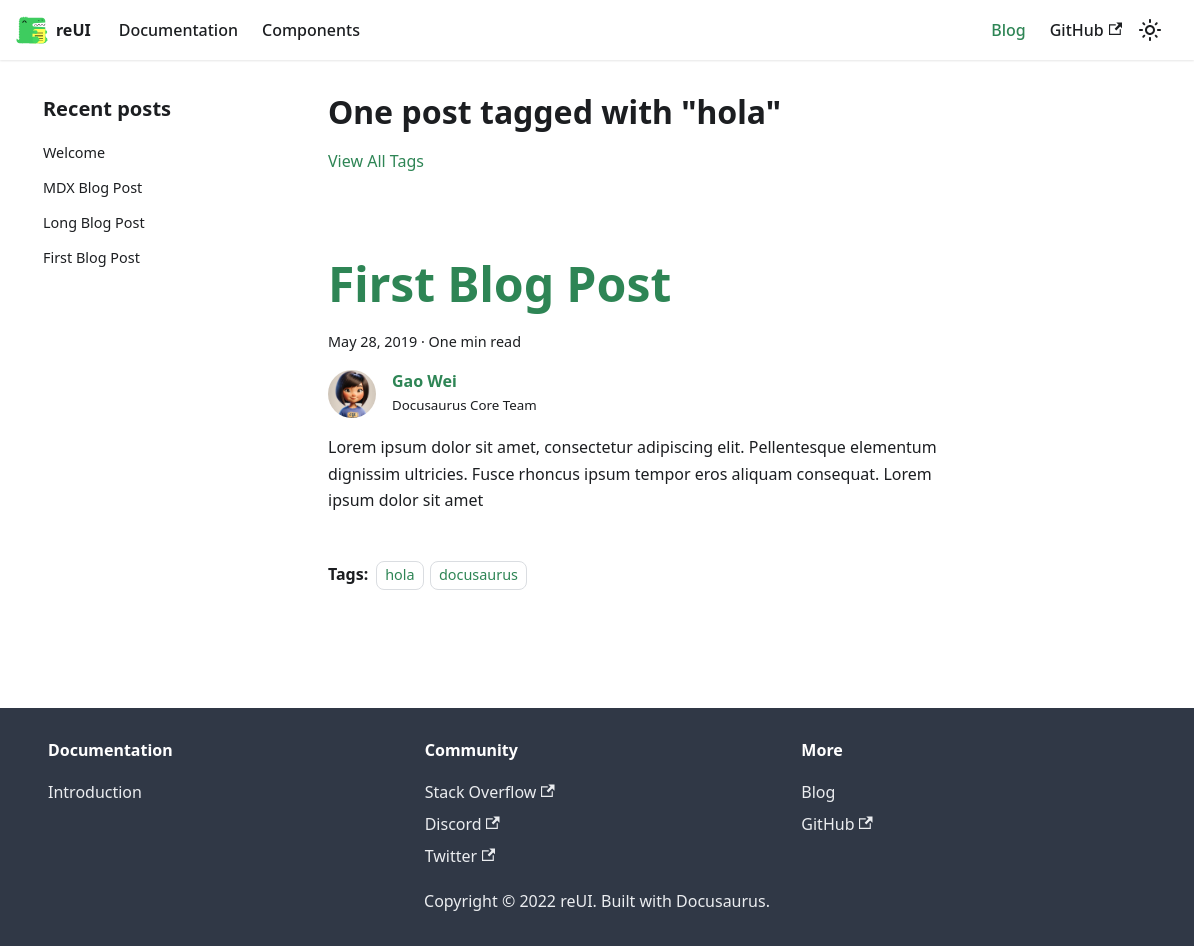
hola (399, 574)
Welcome (74, 152)
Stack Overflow (490, 792)
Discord (462, 824)
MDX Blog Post (92, 187)
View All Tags (376, 161)
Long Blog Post (94, 222)
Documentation (178, 30)
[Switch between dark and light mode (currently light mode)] (1150, 30)
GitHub (1086, 30)
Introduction (95, 792)
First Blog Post (91, 257)
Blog (1008, 30)
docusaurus (478, 574)
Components (311, 30)
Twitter (460, 856)
